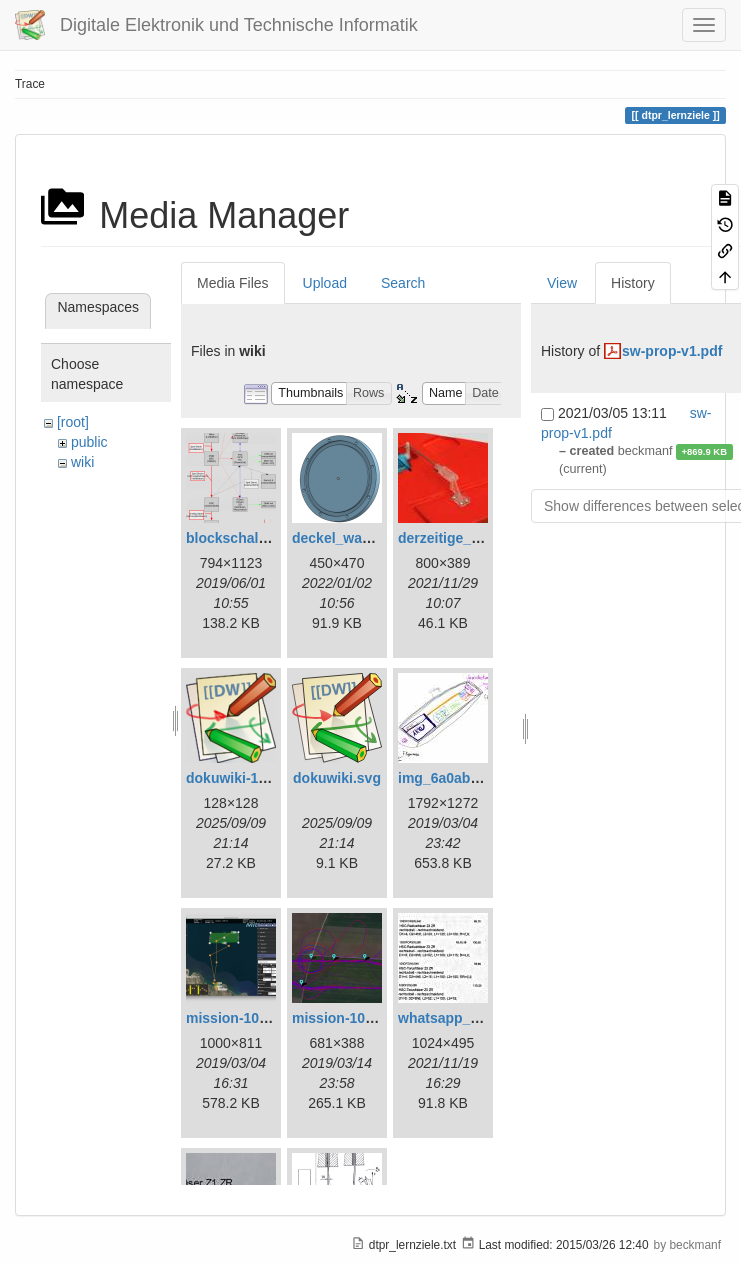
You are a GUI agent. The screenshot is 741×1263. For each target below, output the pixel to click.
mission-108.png (241, 1018)
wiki (82, 462)
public (89, 442)
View (562, 283)
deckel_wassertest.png (368, 538)
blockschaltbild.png (251, 538)
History (633, 283)
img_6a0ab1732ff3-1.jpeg (481, 778)
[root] (73, 422)
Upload (325, 283)
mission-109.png (347, 1018)
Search (403, 283)
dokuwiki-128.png (244, 778)
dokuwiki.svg (337, 778)
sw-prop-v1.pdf (672, 351)
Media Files (233, 283)
